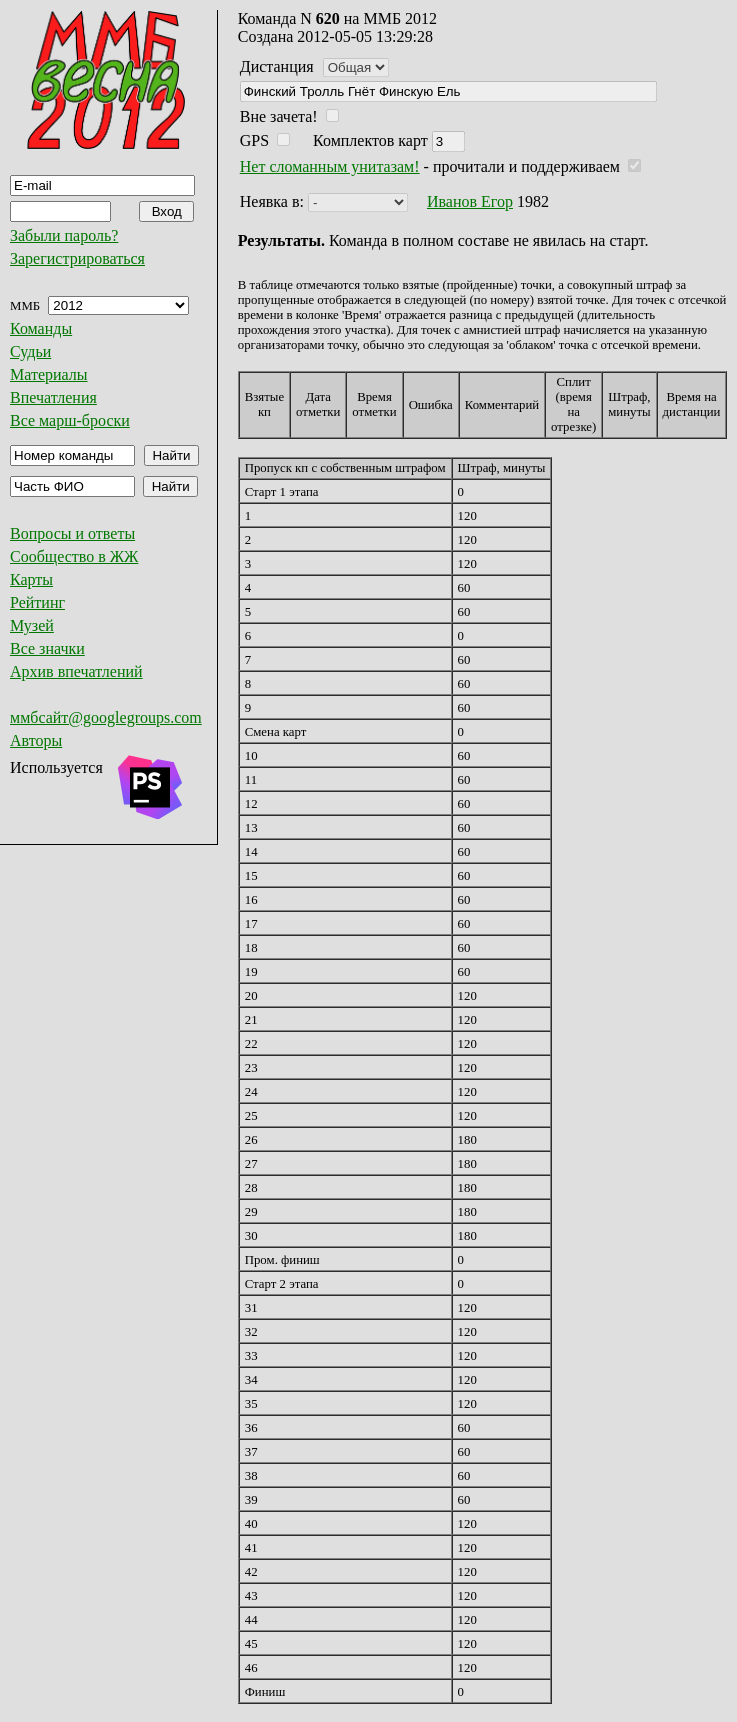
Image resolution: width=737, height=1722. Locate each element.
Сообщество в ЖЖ (74, 556)
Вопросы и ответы (72, 533)
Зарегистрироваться (77, 258)
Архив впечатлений (76, 671)
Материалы (49, 374)
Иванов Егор (470, 201)
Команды (41, 328)
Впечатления (53, 397)
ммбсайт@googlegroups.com (106, 717)
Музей (32, 625)
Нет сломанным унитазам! (330, 166)
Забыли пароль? (64, 235)
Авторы (36, 740)
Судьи (30, 351)
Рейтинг (37, 602)
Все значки (47, 648)
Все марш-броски (70, 420)
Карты (31, 579)
